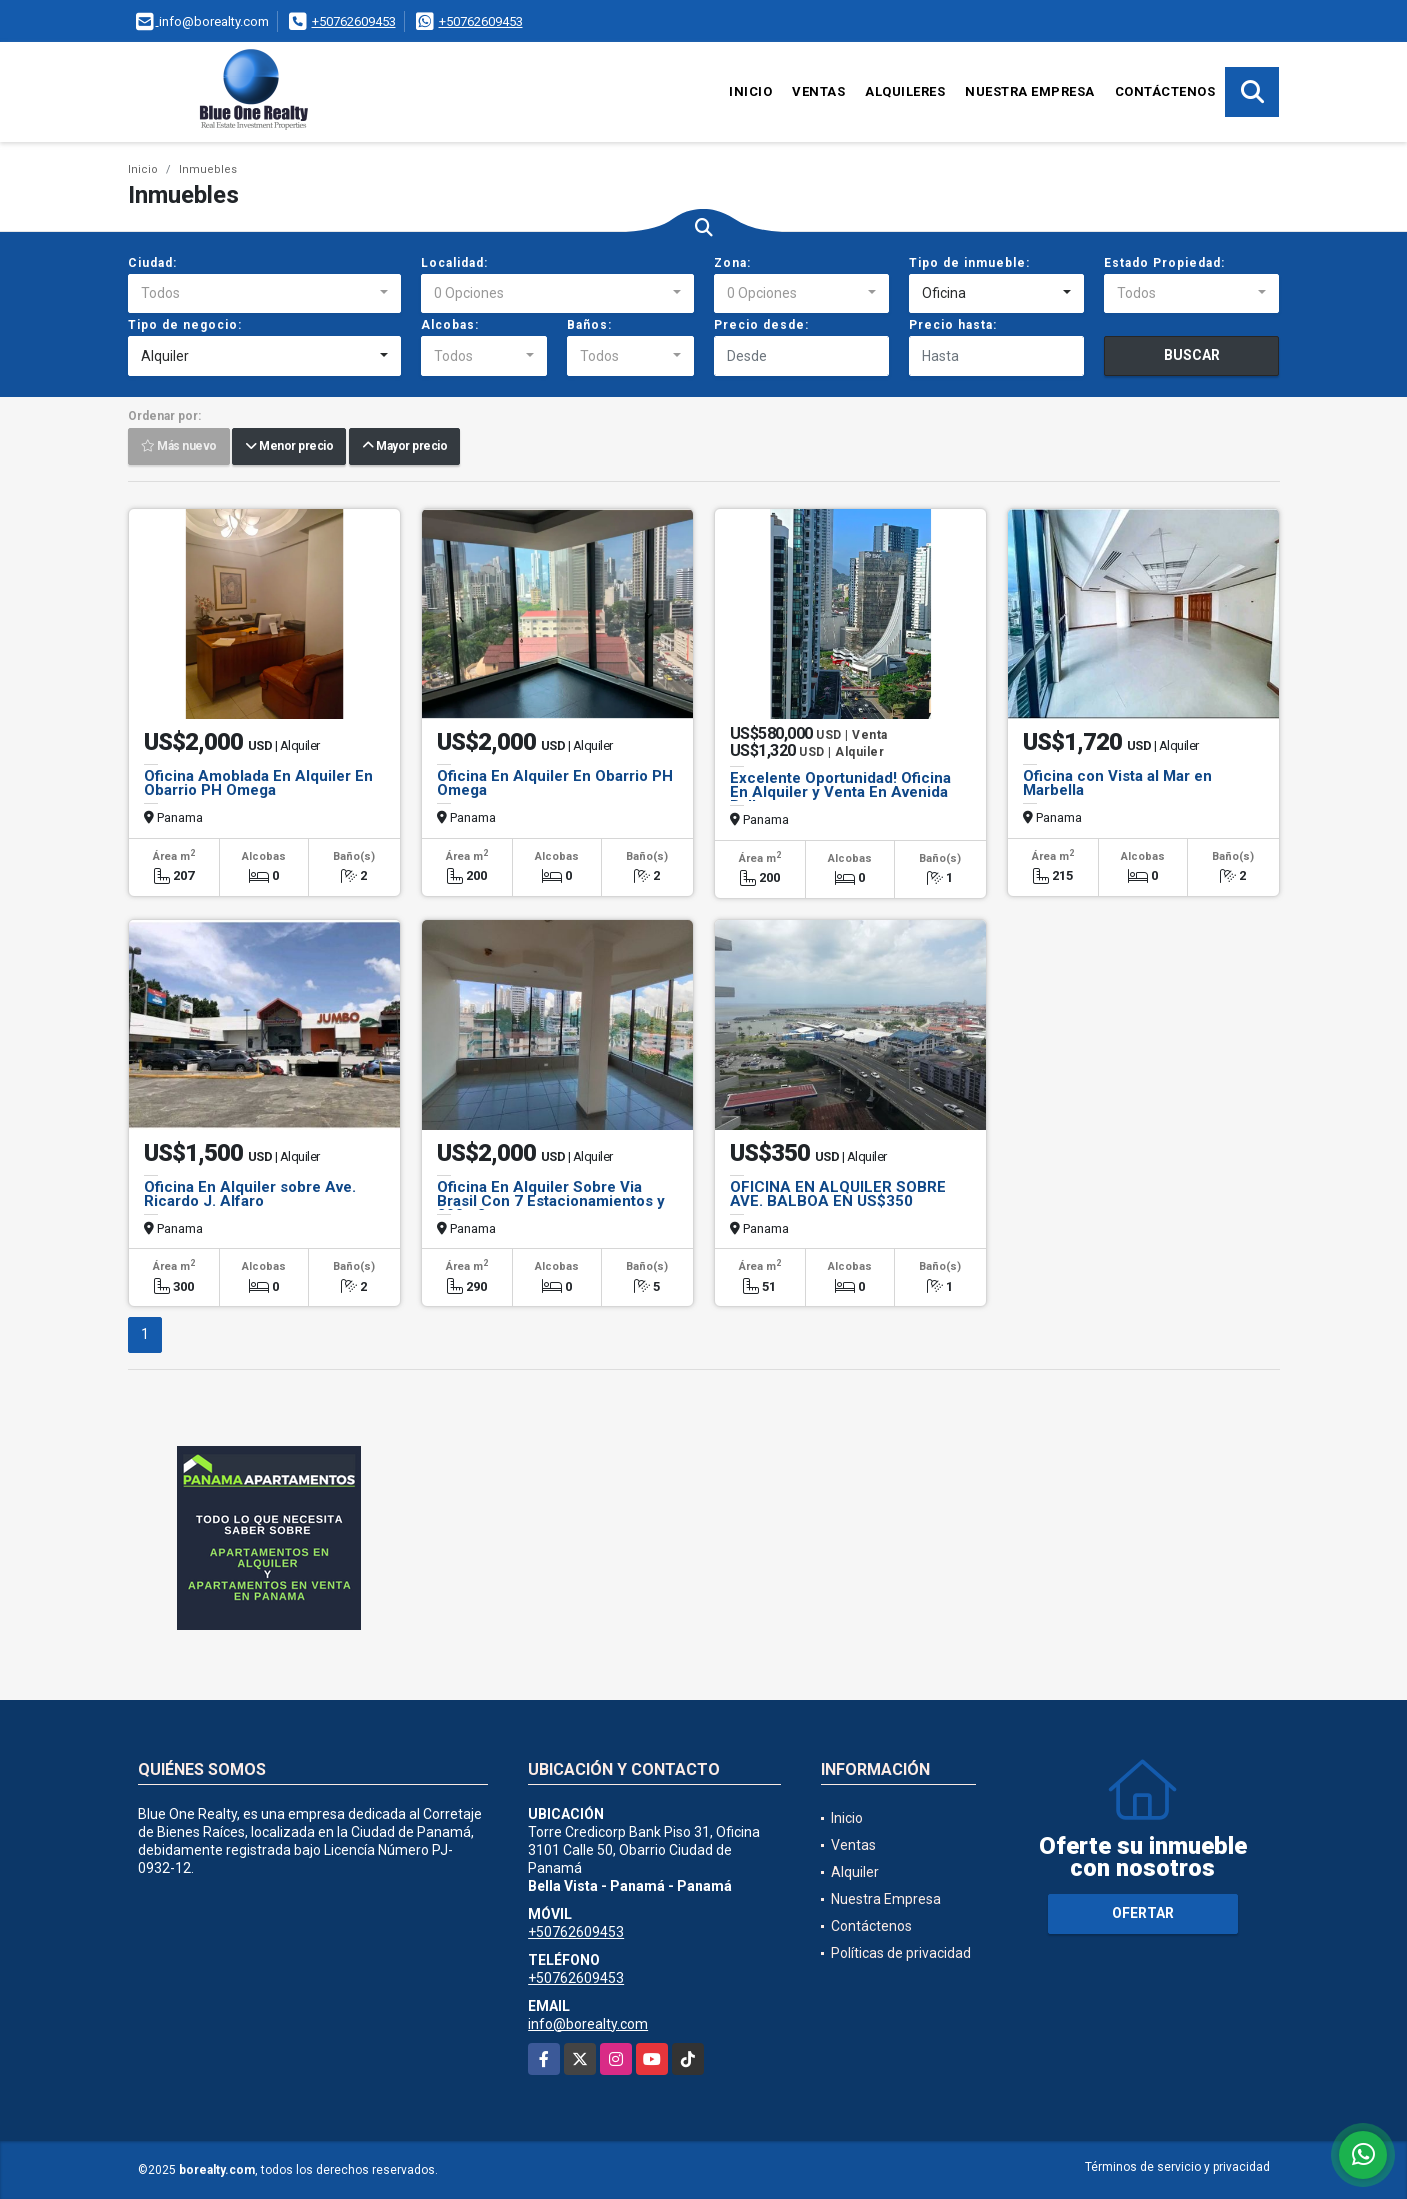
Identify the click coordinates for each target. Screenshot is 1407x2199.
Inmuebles (208, 169)
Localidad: (454, 263)
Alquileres (905, 91)
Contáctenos (1165, 91)
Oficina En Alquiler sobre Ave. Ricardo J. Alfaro (250, 1194)
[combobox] (264, 294)
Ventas (818, 91)
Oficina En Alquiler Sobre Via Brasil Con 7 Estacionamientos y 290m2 (551, 1201)
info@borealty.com (588, 2024)
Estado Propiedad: (1164, 263)
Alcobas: (450, 325)
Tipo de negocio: (185, 325)
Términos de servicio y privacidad (1177, 2167)
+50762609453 (354, 21)
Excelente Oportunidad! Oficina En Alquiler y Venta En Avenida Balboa (840, 792)
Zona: (732, 263)
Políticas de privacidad (901, 1953)
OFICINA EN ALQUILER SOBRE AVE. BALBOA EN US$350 (838, 1194)
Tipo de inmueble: (969, 263)
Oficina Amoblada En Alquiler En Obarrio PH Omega (258, 783)
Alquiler (855, 1872)
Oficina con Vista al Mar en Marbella (1117, 783)
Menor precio (289, 447)
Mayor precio (404, 447)
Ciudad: (152, 263)
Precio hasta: (953, 325)
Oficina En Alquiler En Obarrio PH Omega (555, 783)
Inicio (750, 91)
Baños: (589, 325)
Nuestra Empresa (1030, 91)
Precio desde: (761, 325)
